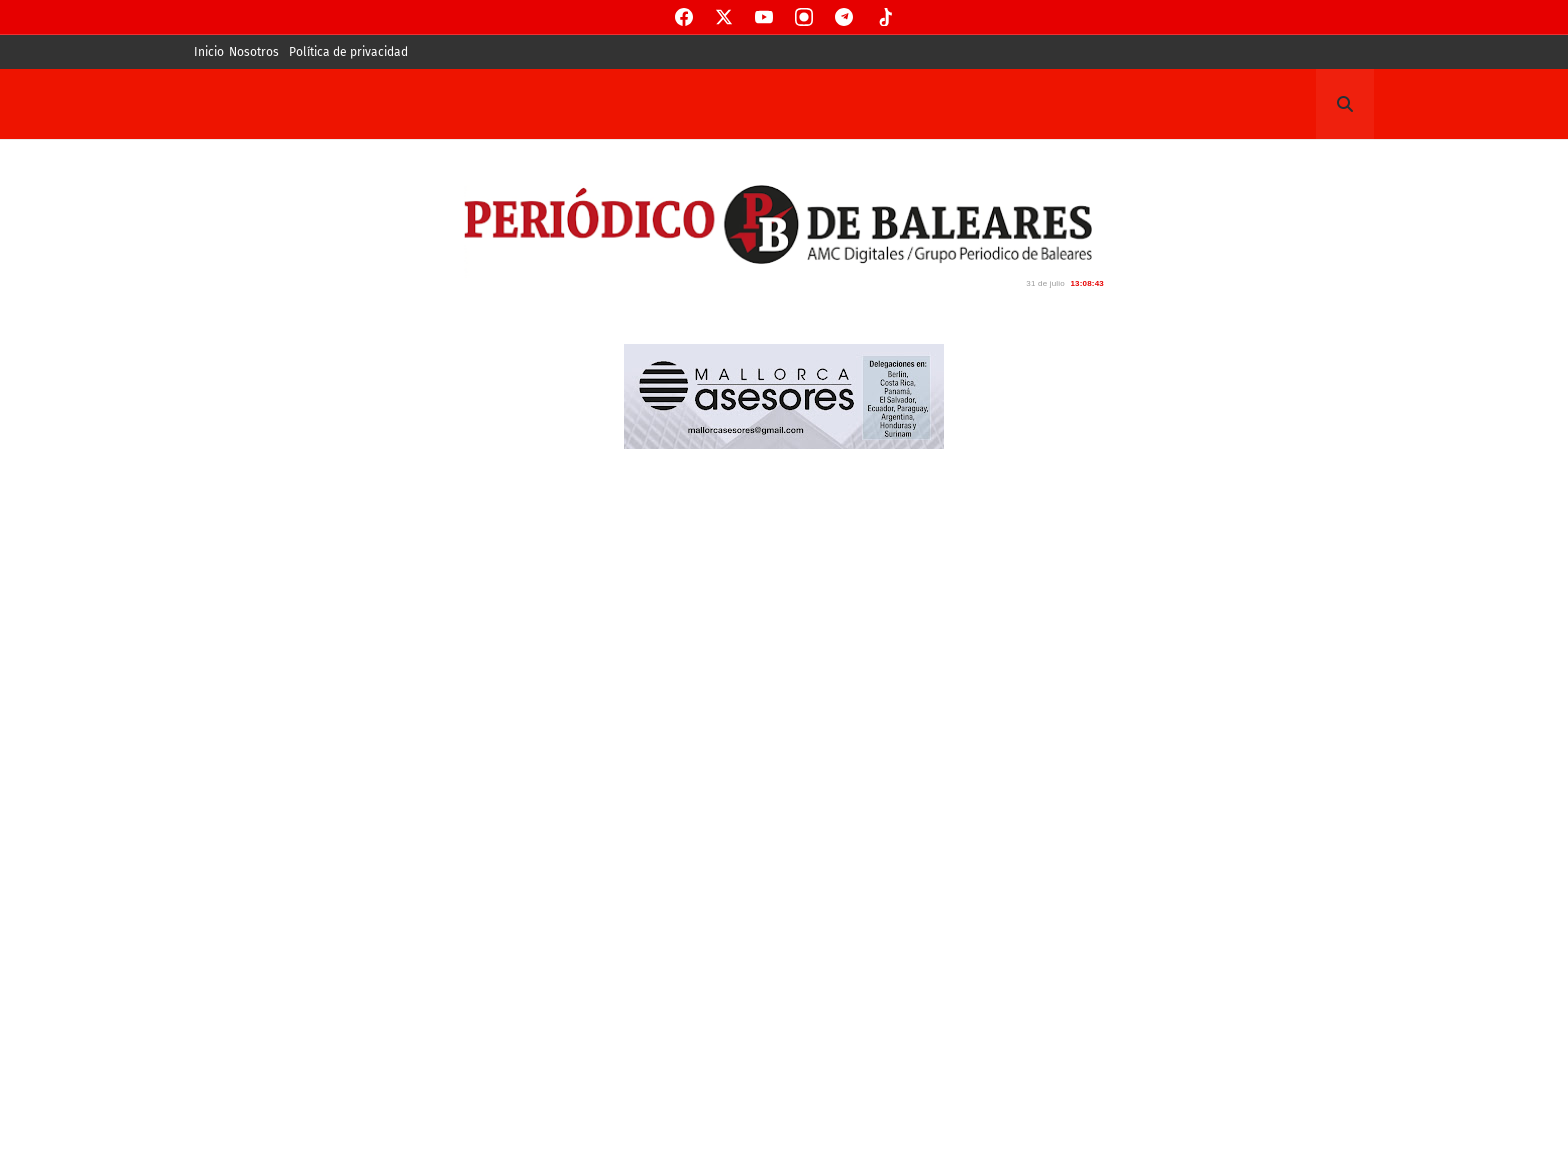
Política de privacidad (348, 52)
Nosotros (254, 52)
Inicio (209, 52)
